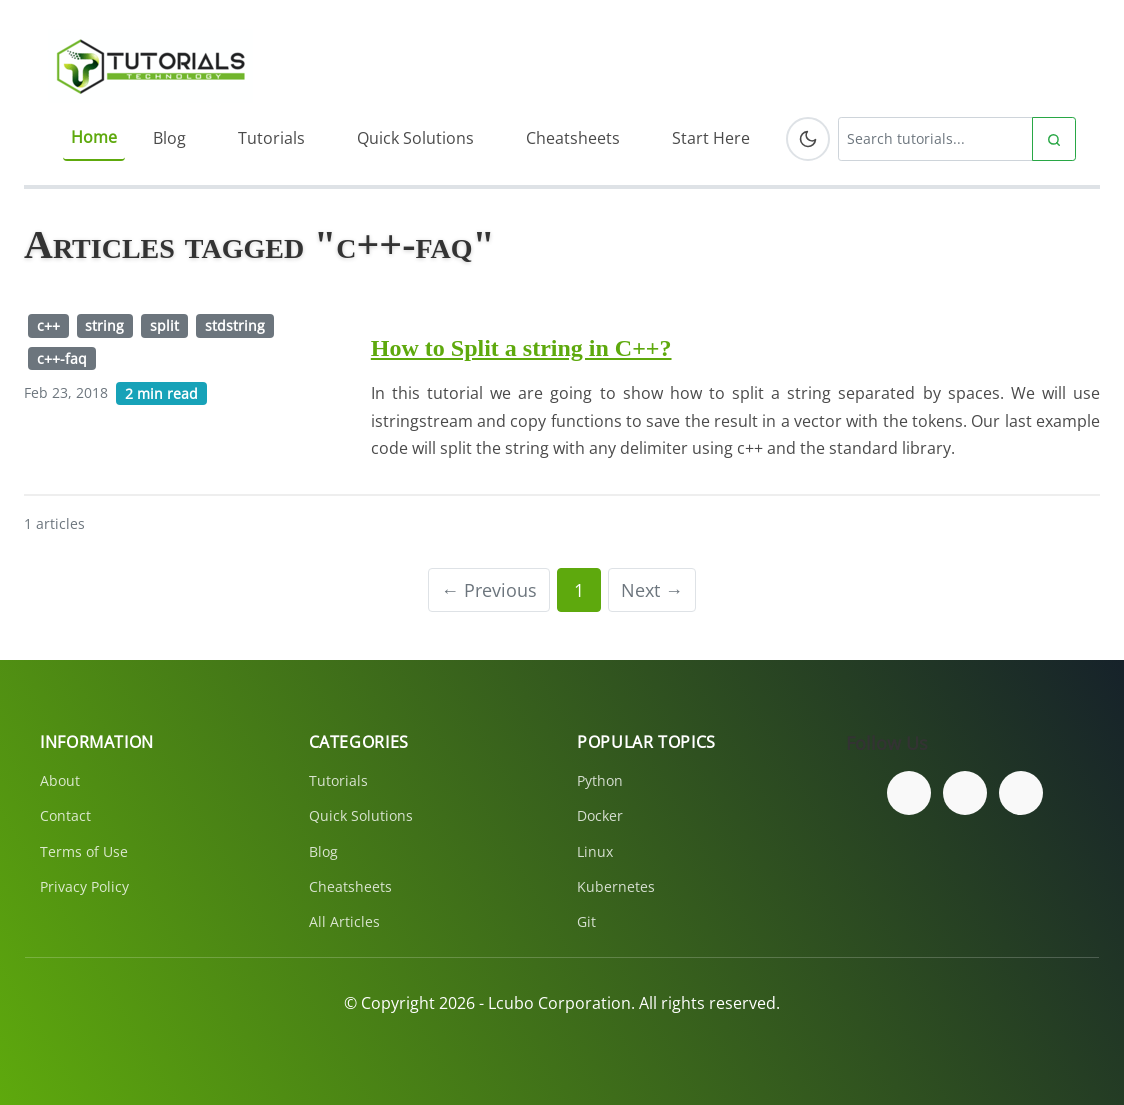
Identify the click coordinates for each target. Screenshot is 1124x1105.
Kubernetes (616, 886)
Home (94, 137)
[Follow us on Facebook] (909, 793)
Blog (169, 138)
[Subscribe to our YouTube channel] (1021, 793)
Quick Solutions (415, 138)
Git (586, 921)
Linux (595, 851)
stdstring (235, 325)
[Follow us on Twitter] (965, 793)
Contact (65, 815)
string (104, 325)
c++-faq (62, 358)
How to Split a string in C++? (521, 348)
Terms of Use (84, 851)
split (164, 325)
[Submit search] (1054, 139)
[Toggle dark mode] (808, 139)
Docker (600, 815)
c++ (48, 325)
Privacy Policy (84, 886)
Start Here (711, 138)
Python (600, 780)
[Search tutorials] (935, 139)
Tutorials (271, 138)
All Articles (344, 921)
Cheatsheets (573, 138)
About (60, 780)
